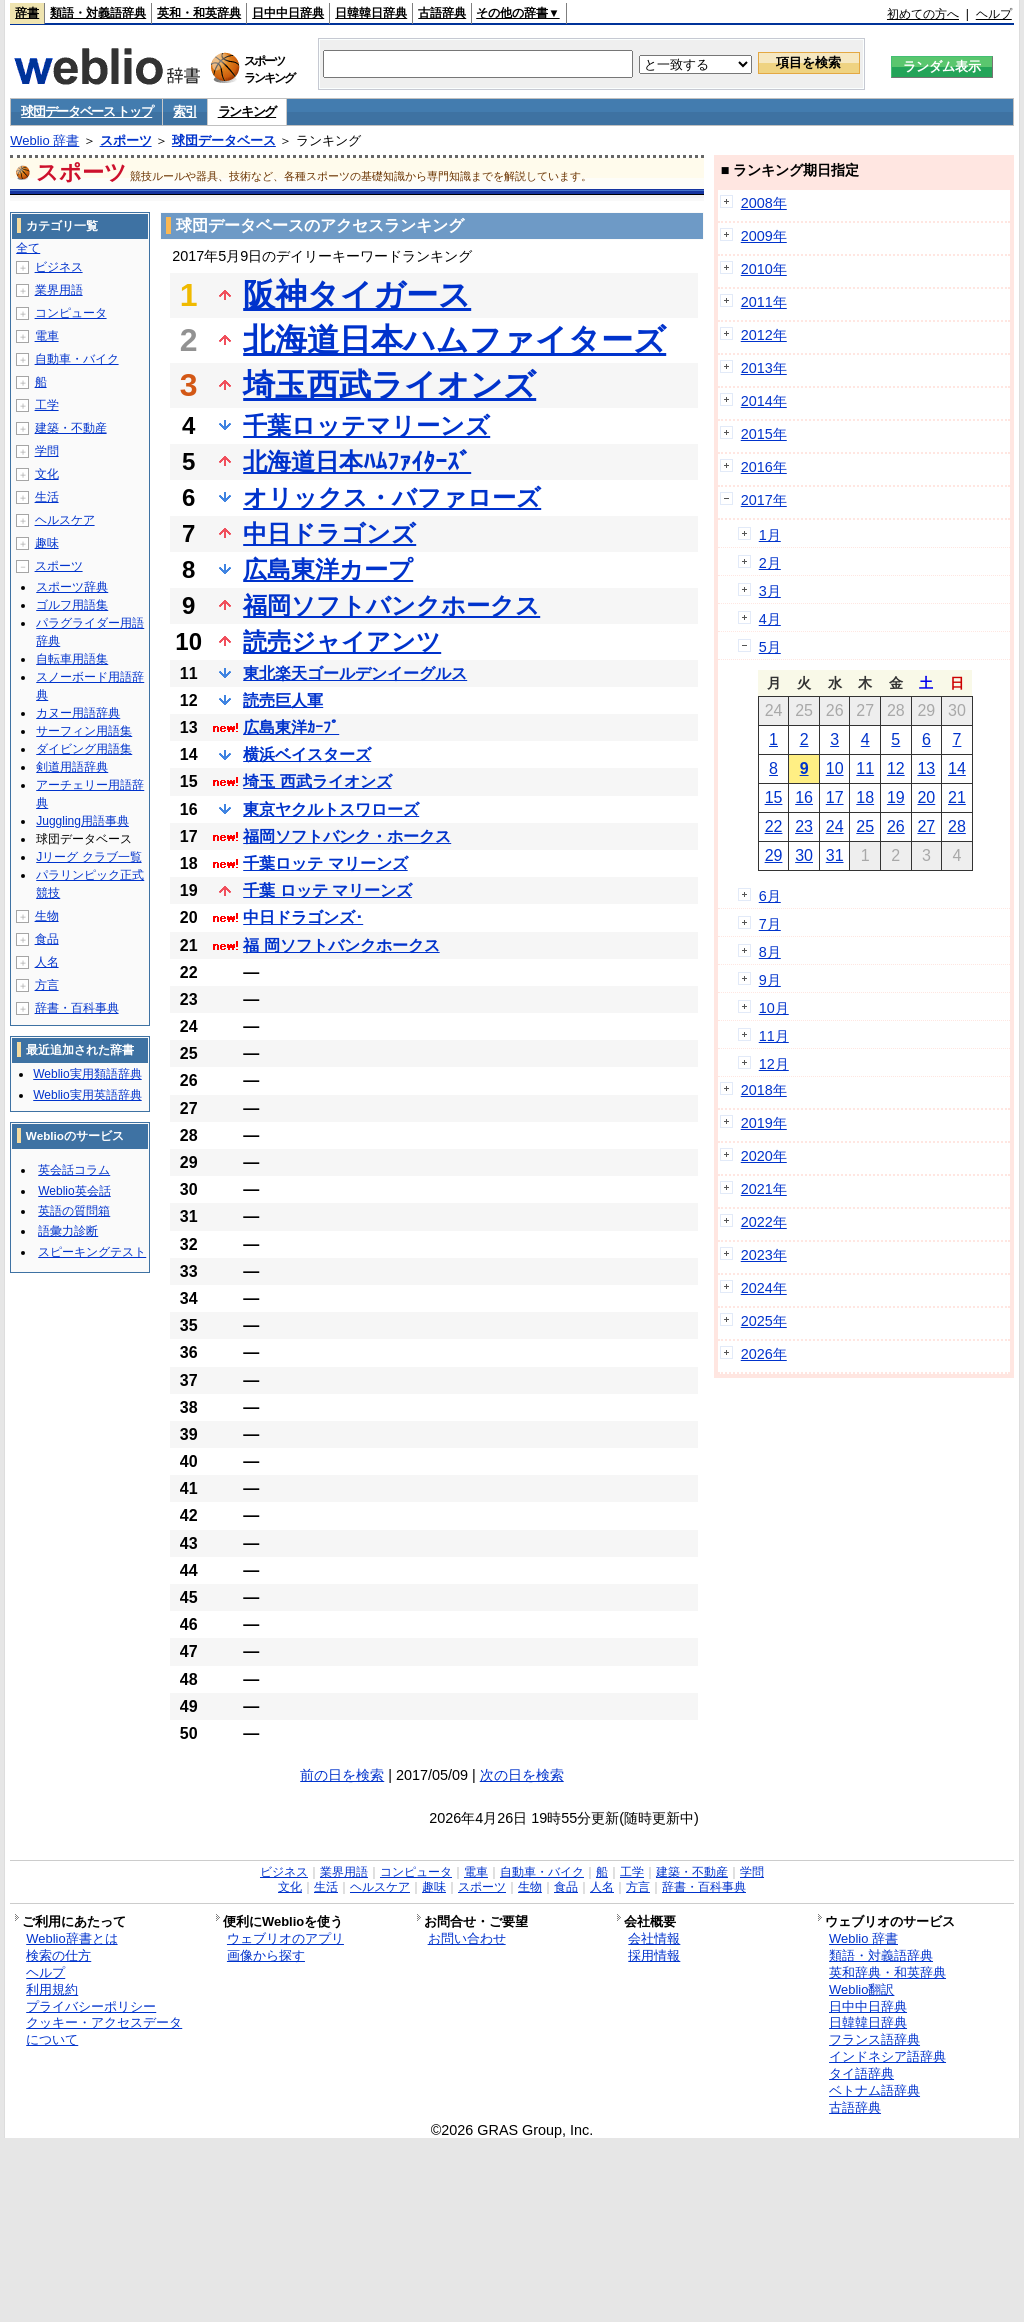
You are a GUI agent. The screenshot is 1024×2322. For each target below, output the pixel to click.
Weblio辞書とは (71, 1938)
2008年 (764, 203)
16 (804, 797)
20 (926, 797)
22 (774, 826)
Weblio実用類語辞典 (87, 1074)
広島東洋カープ (328, 569)
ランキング (247, 111)
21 (957, 797)
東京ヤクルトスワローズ (331, 809)
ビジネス (59, 267)
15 (774, 797)
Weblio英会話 (74, 1191)
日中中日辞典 (288, 13)
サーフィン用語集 (84, 731)
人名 (47, 962)
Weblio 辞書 (44, 140)
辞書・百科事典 (77, 1008)
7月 (770, 924)
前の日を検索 (342, 1775)
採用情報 (654, 1955)
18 (865, 797)
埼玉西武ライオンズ (389, 385)
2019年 (764, 1123)
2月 (770, 563)
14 (957, 768)
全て (28, 248)
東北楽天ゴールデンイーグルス (355, 673)
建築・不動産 (71, 428)
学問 (47, 451)
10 (835, 768)
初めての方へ (923, 14)
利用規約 (52, 1989)
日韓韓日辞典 (371, 13)
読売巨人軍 (283, 700)
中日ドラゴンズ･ (303, 917)
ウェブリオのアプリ (285, 1938)
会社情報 (654, 1938)
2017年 (764, 500)
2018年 (764, 1090)
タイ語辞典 (861, 2073)
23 (804, 826)
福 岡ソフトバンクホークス (341, 945)
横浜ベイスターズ (307, 754)
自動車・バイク (77, 359)
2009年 (764, 236)
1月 (770, 535)
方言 (47, 985)
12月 (774, 1064)
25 (865, 826)
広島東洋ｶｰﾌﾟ (291, 727)
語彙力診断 (68, 1231)
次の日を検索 (522, 1775)
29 (774, 855)
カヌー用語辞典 (78, 713)
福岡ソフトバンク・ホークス (347, 836)
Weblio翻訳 (861, 1989)
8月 (770, 952)
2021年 (764, 1189)
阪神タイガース (357, 295)
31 (835, 855)
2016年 (764, 467)
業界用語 (59, 290)
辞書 (27, 13)
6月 (770, 896)
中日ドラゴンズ (329, 533)
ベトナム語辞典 (874, 2090)
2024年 (764, 1288)
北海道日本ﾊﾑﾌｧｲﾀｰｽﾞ (357, 461)
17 (835, 797)
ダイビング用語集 (84, 749)
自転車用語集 (72, 659)
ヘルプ (994, 14)
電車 (47, 336)
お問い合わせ (467, 1938)
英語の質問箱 (74, 1211)
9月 (770, 980)
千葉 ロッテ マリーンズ (327, 890)
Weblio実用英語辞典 (87, 1095)
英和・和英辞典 (199, 13)
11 (865, 768)
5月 (770, 647)
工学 (47, 405)
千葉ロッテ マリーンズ (325, 863)
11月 (774, 1036)
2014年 (764, 401)
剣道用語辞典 (72, 767)
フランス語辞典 (874, 2039)
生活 (47, 497)
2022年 (764, 1222)
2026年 (764, 1354)
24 (835, 826)
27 (926, 826)
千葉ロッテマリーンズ (366, 425)
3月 (770, 591)
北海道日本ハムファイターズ (454, 340)
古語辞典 (442, 13)
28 (957, 826)
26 (896, 826)
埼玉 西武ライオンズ (317, 781)
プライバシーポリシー (91, 2006)
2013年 (764, 368)
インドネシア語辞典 (887, 2056)
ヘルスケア (65, 520)
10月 (774, 1008)
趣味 (47, 543)
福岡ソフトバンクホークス (391, 605)
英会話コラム (74, 1170)
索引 (184, 111)
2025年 (764, 1321)
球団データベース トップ (86, 111)
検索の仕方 (58, 1955)
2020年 (764, 1156)
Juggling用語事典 (82, 821)
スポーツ (126, 140)
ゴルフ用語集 (72, 605)
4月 (770, 619)
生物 (47, 916)
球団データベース (224, 140)
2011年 (764, 302)
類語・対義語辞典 (98, 13)
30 (804, 855)
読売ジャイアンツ (342, 641)
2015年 (764, 434)
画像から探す (266, 1955)
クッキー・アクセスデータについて (104, 2031)
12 (896, 768)
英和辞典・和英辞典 (887, 1972)
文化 (47, 474)
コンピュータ (71, 313)
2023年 (764, 1255)
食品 (47, 939)
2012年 (764, 335)
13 (926, 768)
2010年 (764, 269)
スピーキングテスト (92, 1252)
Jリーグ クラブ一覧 (88, 857)
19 (896, 797)
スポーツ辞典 (72, 587)
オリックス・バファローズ (392, 497)
